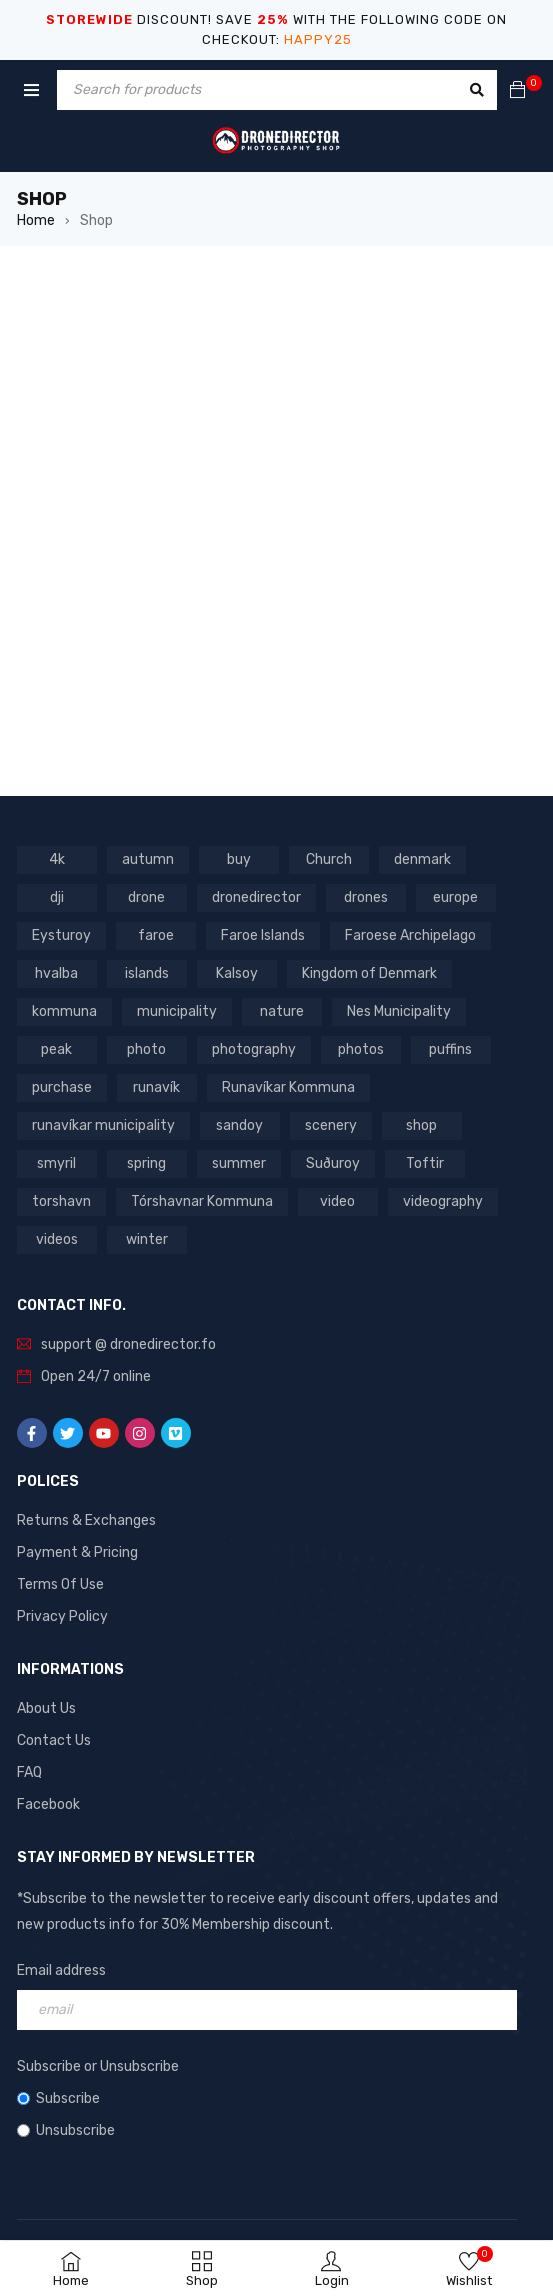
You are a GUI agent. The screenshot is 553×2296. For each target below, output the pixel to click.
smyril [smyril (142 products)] (56, 1163)
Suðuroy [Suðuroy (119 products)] (333, 1163)
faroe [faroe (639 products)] (156, 935)
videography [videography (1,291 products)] (443, 1201)
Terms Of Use (60, 1584)
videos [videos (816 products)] (57, 1239)
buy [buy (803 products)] (239, 859)
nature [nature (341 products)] (282, 1011)
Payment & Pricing (77, 1552)
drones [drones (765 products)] (366, 897)
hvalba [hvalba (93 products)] (56, 973)
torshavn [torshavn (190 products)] (61, 1201)
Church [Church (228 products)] (329, 859)
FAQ (29, 1772)
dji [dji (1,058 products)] (57, 897)
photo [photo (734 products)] (146, 1049)
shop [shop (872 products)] (421, 1125)
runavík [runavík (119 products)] (156, 1087)
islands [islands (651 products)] (147, 973)
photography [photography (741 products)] (254, 1049)
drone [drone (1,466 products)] (146, 897)
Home (36, 220)
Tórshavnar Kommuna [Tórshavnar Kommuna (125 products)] (202, 1201)
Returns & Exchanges (86, 1520)
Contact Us (54, 1740)
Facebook (48, 1804)
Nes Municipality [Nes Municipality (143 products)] (399, 1011)
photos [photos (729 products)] (361, 1049)
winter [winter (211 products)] (147, 1239)
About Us (46, 1708)
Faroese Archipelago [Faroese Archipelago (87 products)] (410, 935)
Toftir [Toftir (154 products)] (425, 1163)
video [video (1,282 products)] (337, 1201)
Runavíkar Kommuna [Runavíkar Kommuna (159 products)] (288, 1087)
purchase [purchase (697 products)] (62, 1087)
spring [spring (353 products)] (146, 1163)
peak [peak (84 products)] (56, 1049)
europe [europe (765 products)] (455, 897)
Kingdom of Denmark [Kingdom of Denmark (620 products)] (369, 973)
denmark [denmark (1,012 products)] (422, 859)
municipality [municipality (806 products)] (177, 1011)
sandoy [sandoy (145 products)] (239, 1125)
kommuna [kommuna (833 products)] (64, 1011)
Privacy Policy (62, 1616)
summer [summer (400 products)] (239, 1163)
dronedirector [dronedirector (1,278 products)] (256, 897)
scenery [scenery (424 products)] (331, 1125)
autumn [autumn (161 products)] (148, 859)
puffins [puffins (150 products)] (450, 1049)
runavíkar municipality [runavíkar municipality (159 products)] (103, 1125)
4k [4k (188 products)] (57, 859)
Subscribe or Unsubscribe (98, 2066)
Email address (61, 1970)
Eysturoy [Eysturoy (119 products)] (61, 935)
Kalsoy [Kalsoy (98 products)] (237, 973)
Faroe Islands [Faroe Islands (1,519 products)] (263, 935)
